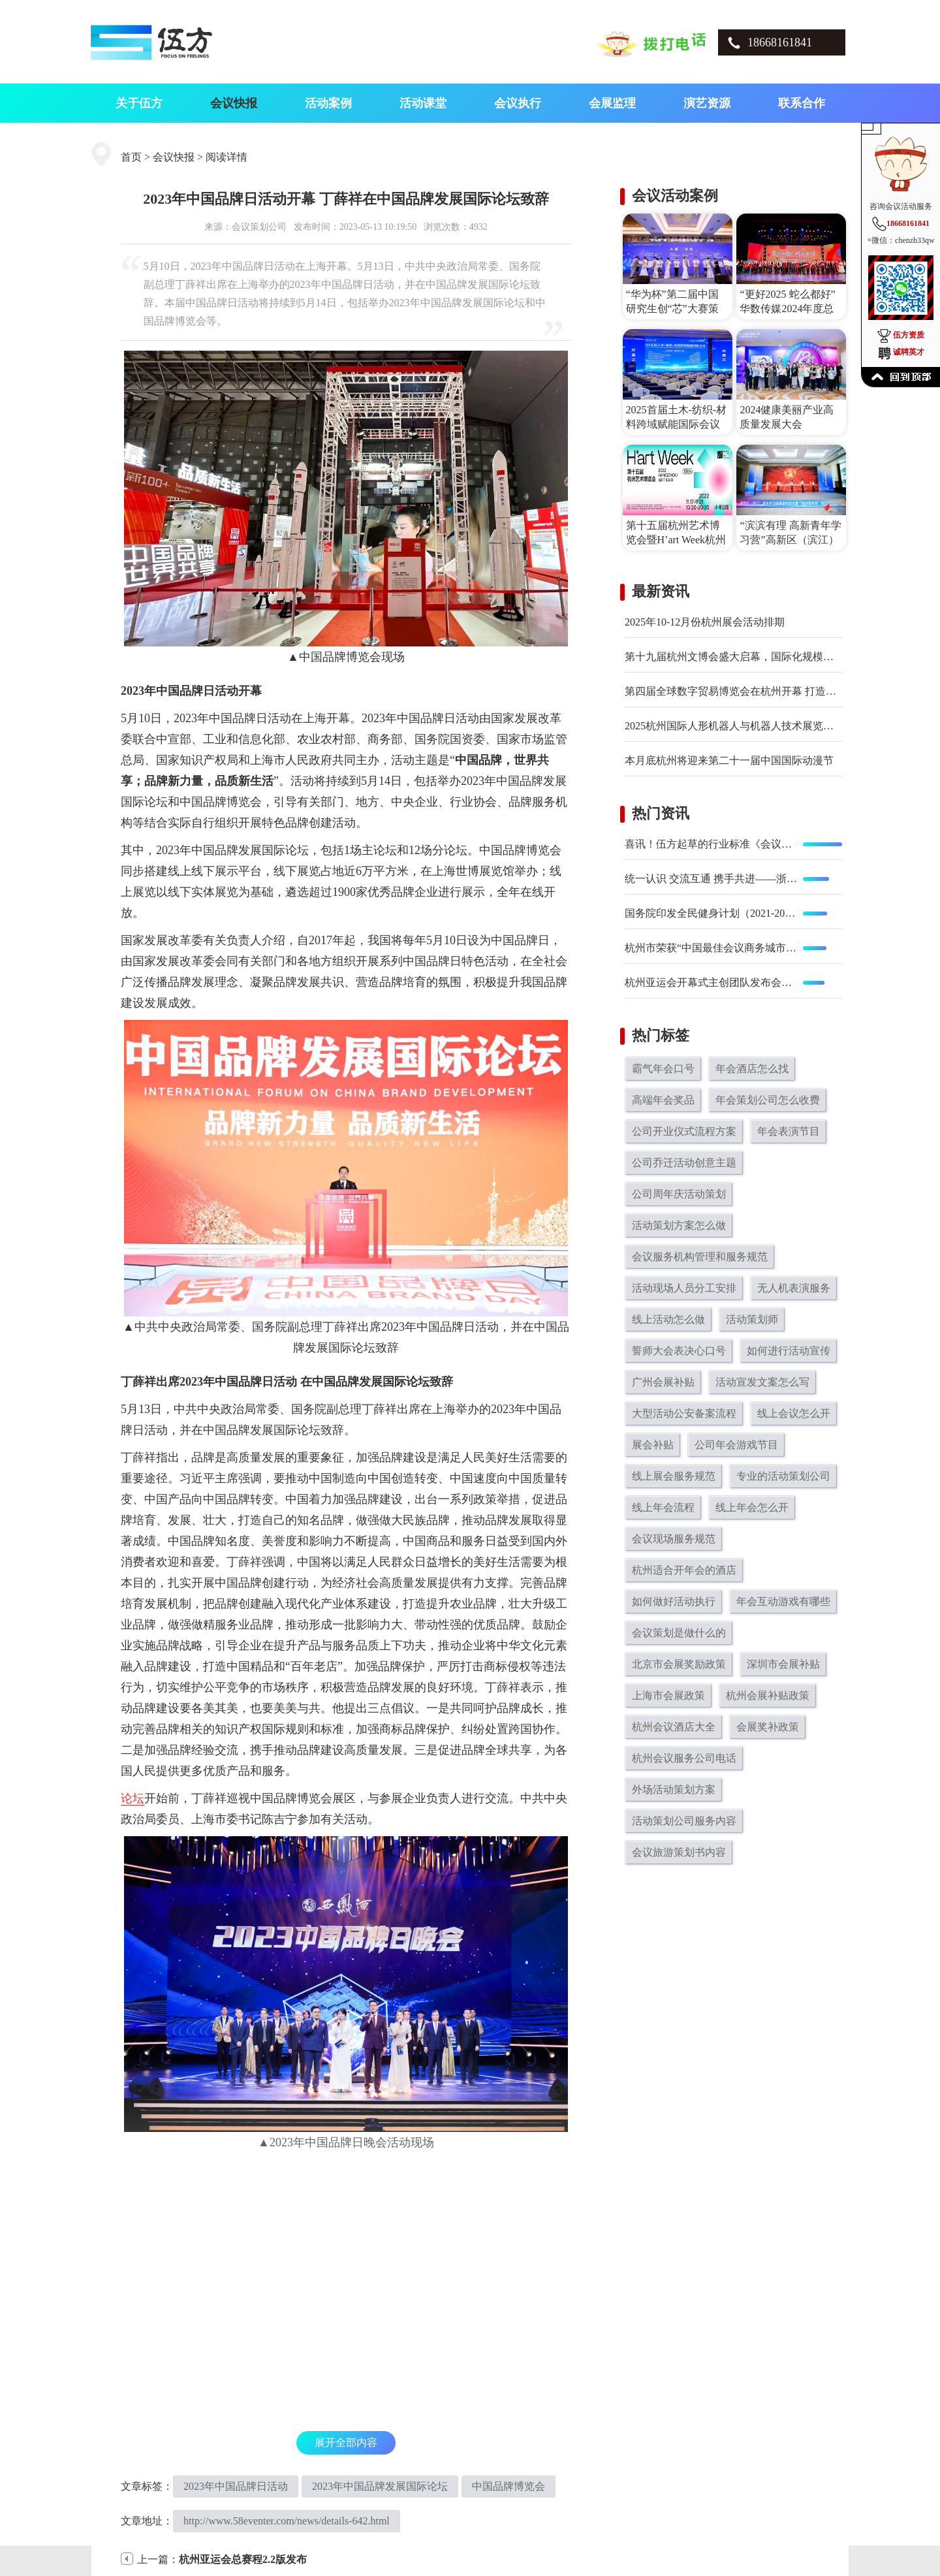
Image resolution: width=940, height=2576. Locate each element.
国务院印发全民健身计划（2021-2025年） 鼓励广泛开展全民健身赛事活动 (711, 913)
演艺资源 (706, 103)
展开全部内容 (346, 2442)
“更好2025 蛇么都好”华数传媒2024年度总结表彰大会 (787, 308)
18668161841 (779, 42)
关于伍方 (139, 103)
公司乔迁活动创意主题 (684, 1162)
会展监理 (612, 103)
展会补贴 (653, 1444)
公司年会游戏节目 (736, 1444)
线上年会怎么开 (752, 1507)
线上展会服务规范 (673, 1476)
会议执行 (517, 103)
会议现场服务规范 (673, 1538)
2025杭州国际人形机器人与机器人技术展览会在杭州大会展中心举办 (781, 725)
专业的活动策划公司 (783, 1476)
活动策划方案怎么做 (679, 1225)
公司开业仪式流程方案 (684, 1131)
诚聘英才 (908, 352)
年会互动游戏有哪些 (783, 1601)
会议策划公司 (259, 227)
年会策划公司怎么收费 (767, 1099)
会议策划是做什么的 (679, 1632)
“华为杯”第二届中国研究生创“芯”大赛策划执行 (672, 308)
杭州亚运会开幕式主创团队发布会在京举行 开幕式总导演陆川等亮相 (711, 982)
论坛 (132, 1798)
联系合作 (801, 103)
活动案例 (328, 103)
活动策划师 (752, 1319)
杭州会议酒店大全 (673, 1726)
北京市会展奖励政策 (679, 1664)
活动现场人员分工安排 (684, 1288)
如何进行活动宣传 (788, 1350)
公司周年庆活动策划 (679, 1194)
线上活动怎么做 (668, 1319)
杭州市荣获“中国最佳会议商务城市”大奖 (711, 947)
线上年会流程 (663, 1507)
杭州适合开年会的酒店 (684, 1570)
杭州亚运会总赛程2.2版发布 (243, 2559)
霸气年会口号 (663, 1068)
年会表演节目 (788, 1131)
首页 (131, 157)
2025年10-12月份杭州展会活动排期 (705, 622)
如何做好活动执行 (673, 1601)
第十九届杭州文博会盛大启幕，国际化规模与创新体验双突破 (766, 656)
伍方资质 (908, 335)
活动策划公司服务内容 (684, 1820)
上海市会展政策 (668, 1695)
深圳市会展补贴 (783, 1664)
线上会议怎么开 (793, 1413)
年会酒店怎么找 (752, 1068)
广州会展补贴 (663, 1382)
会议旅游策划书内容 (679, 1852)
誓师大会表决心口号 (679, 1350)
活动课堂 (423, 103)
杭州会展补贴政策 (767, 1695)
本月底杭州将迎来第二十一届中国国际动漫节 (729, 760)
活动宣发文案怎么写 (762, 1382)
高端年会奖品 (663, 1099)
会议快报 (233, 103)
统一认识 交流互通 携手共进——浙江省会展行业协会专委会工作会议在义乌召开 (711, 878)
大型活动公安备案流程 (684, 1413)
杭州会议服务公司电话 (684, 1758)
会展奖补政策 (767, 1726)
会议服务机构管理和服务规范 (700, 1256)
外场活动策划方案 (673, 1789)
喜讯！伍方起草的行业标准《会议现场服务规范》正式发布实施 (711, 844)
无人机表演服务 (793, 1288)
